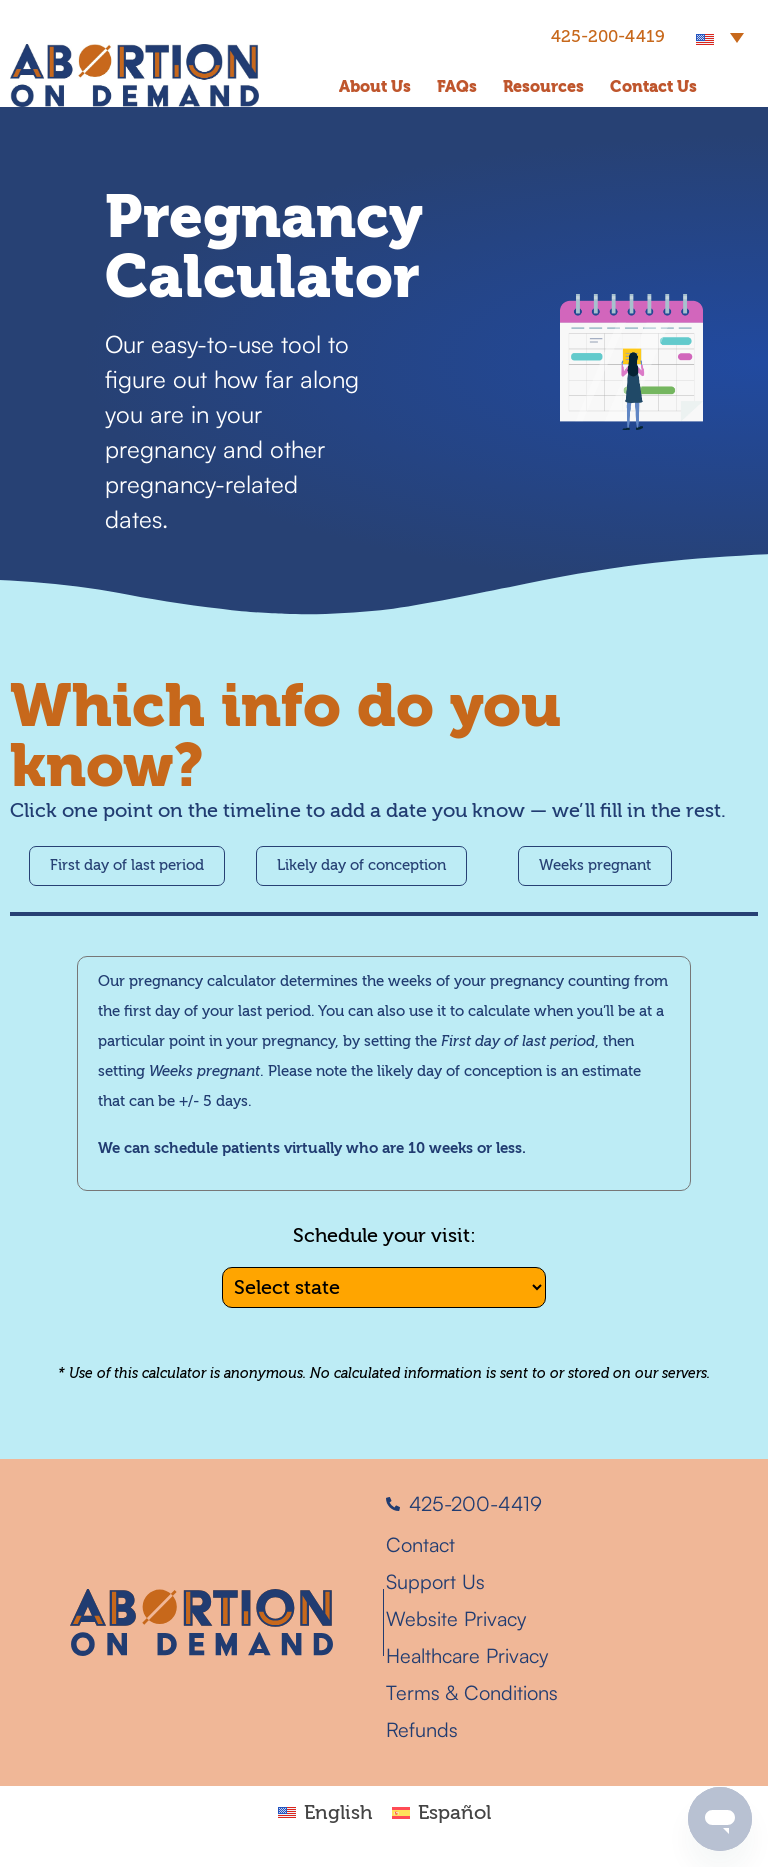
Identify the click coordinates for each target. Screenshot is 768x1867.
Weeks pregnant (595, 865)
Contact (420, 1544)
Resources (543, 86)
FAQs (457, 86)
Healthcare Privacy (467, 1655)
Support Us (435, 1581)
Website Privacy (456, 1618)
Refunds (422, 1729)
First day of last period (127, 865)
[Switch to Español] (441, 1811)
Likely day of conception (361, 865)
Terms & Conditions (472, 1692)
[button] (720, 36)
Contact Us (653, 86)
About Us (375, 86)
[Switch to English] (325, 1811)
